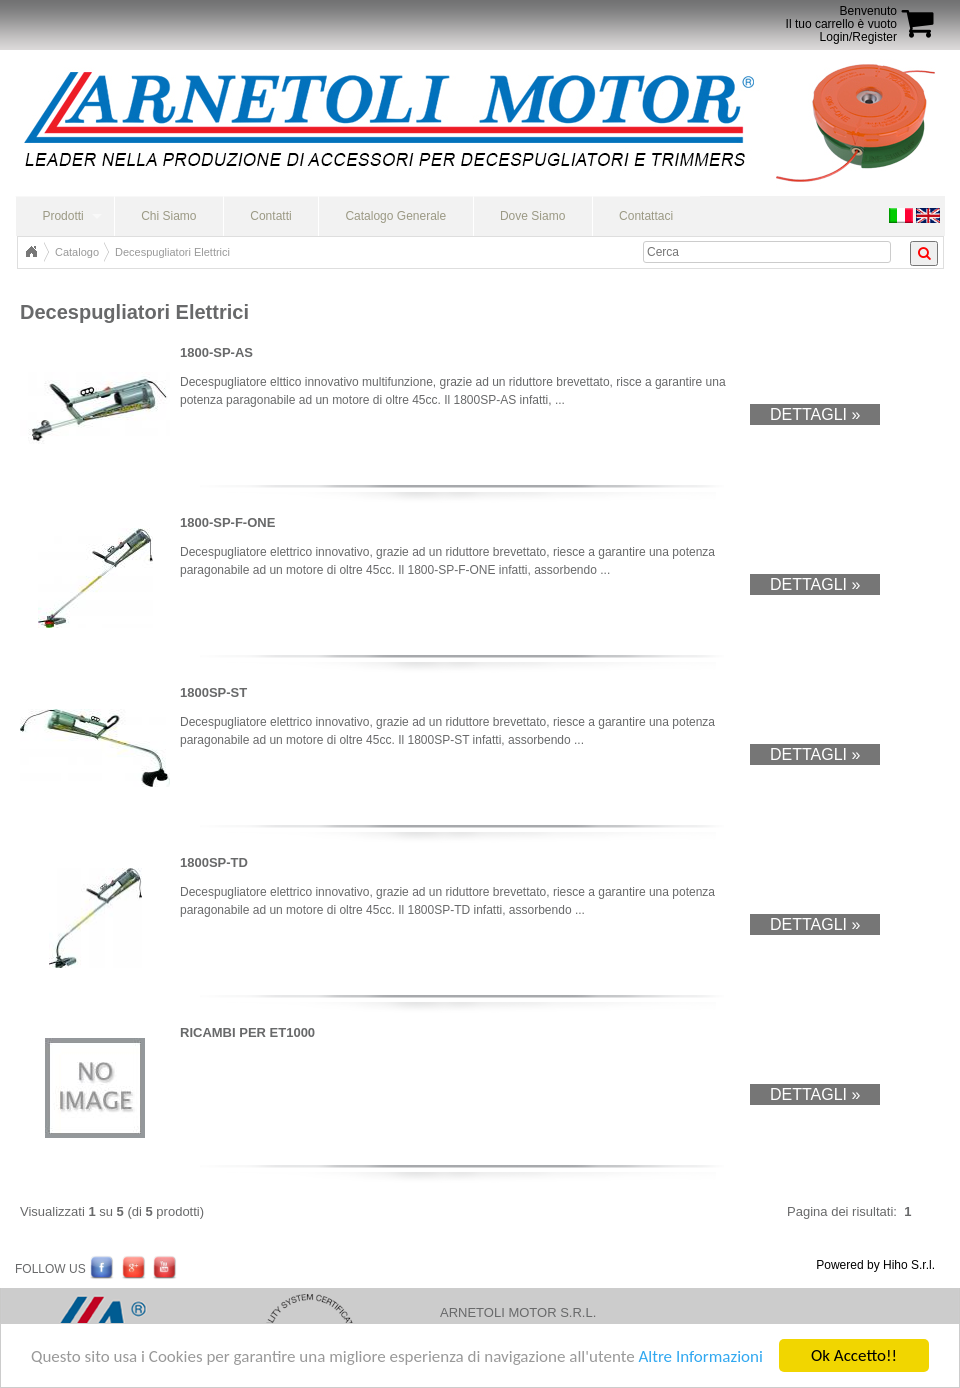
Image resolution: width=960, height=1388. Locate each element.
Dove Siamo (532, 216)
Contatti (270, 216)
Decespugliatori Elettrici (172, 252)
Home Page (31, 252)
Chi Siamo (168, 216)
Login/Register (858, 37)
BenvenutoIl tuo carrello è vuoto (841, 17)
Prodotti (62, 216)
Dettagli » (815, 414)
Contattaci (646, 216)
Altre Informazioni (700, 1374)
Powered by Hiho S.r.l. (875, 1265)
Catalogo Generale (395, 216)
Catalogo (77, 252)
